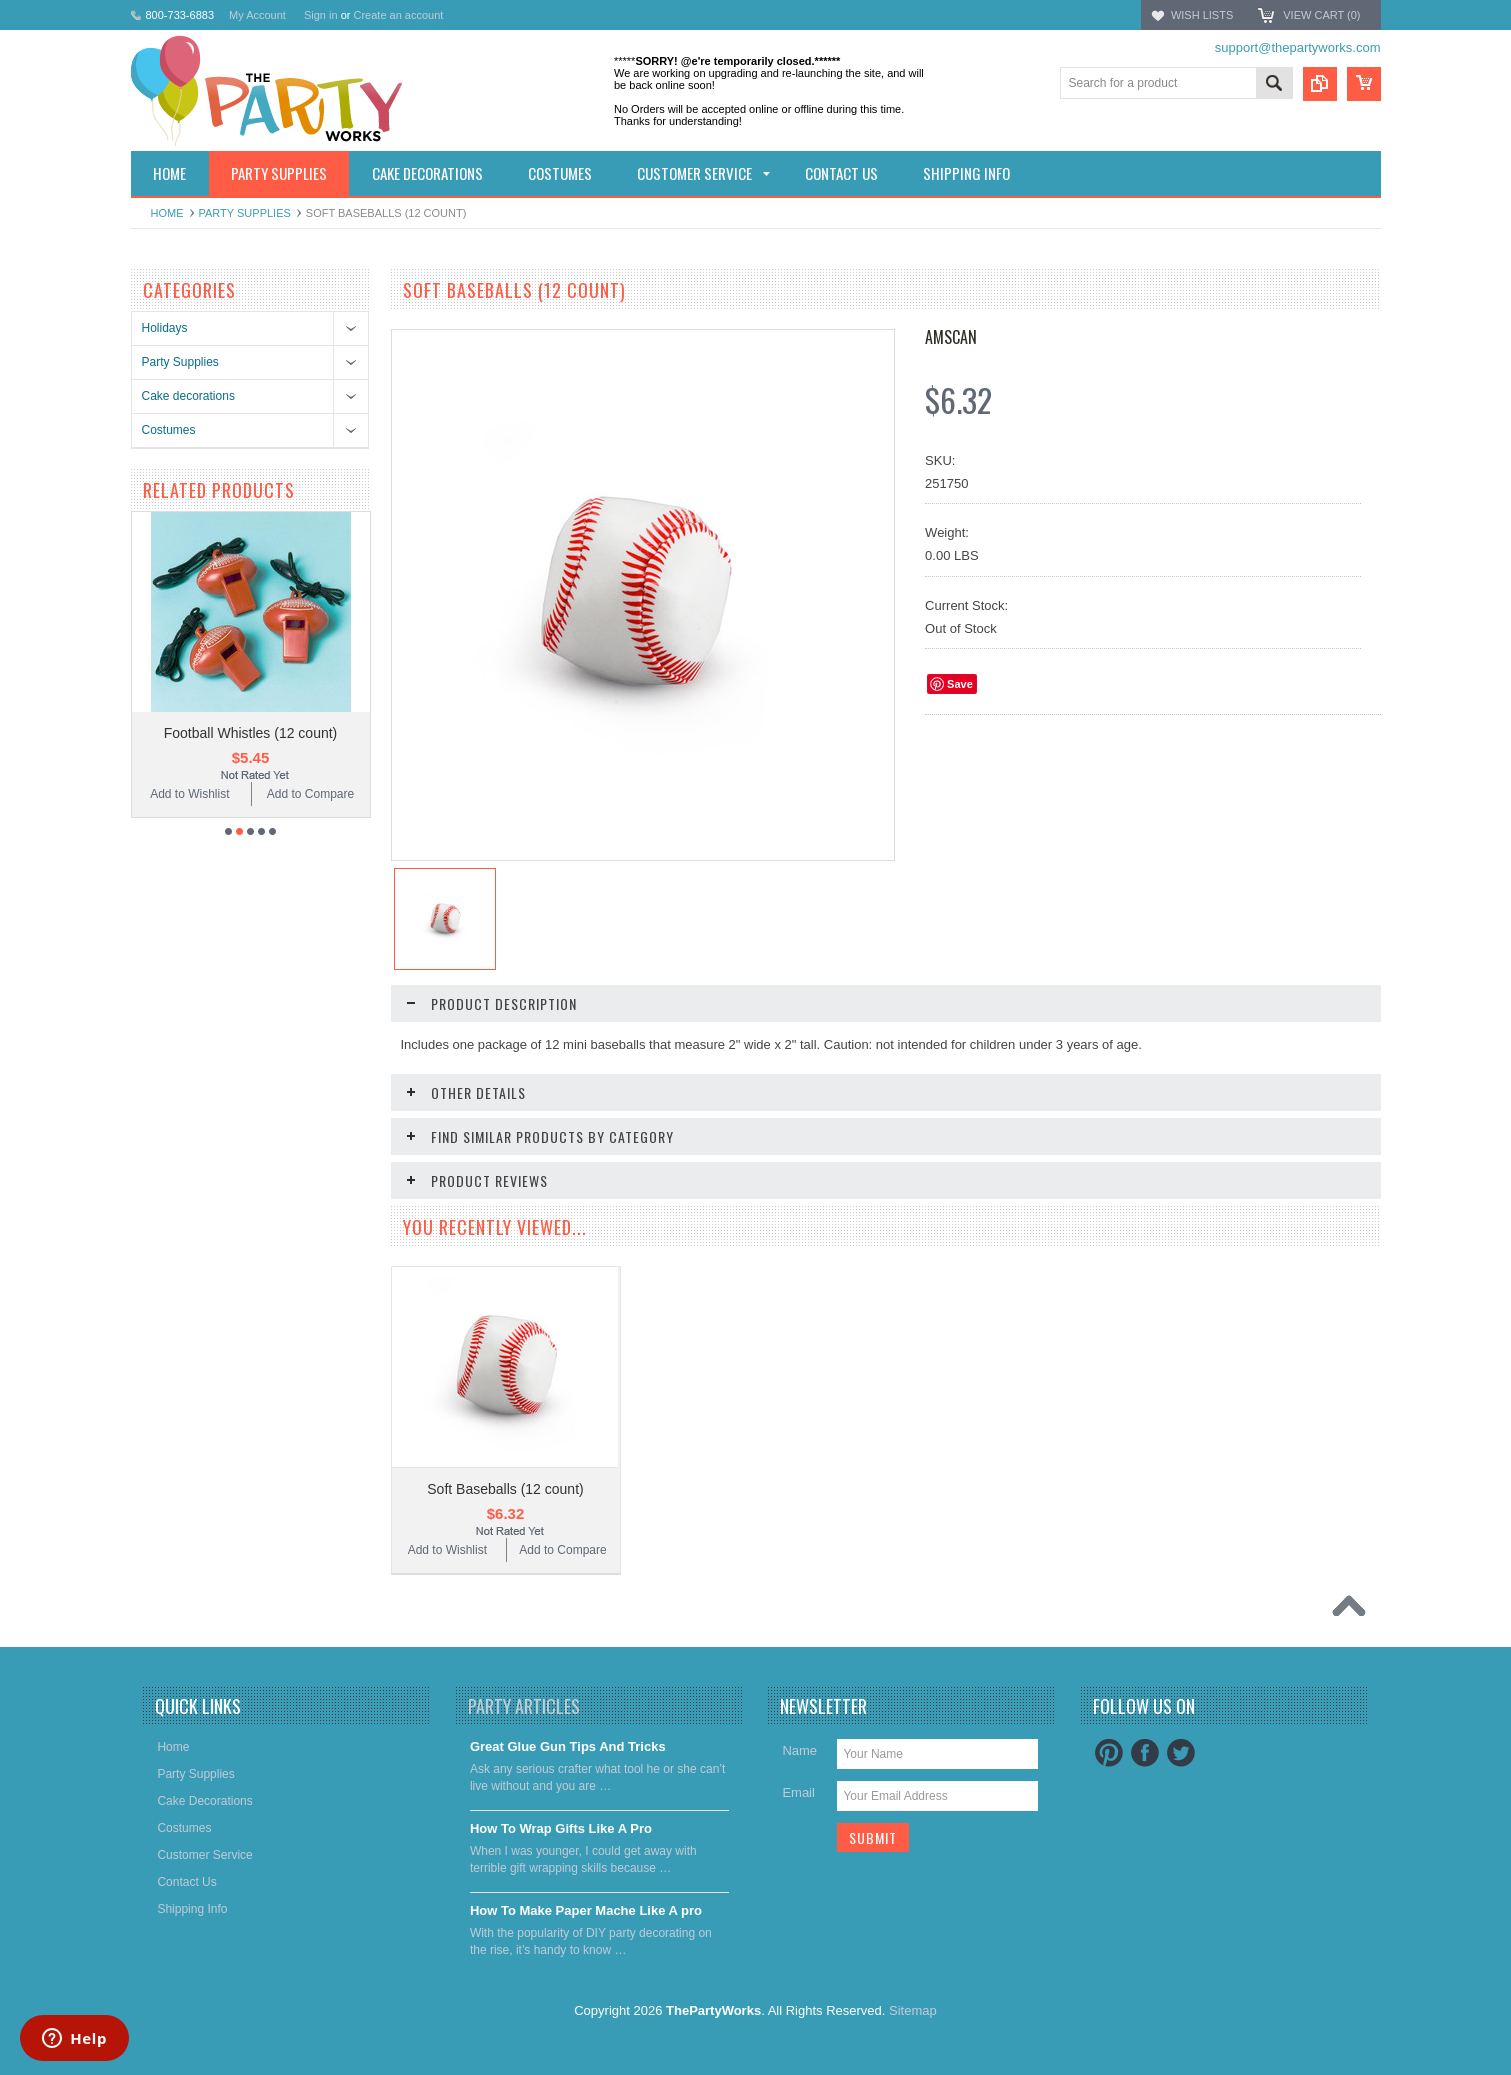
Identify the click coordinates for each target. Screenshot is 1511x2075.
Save (960, 684)
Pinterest (1109, 1753)
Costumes (169, 430)
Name (799, 1750)
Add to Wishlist (189, 794)
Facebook (1145, 1753)
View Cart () (1321, 15)
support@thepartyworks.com (1298, 47)
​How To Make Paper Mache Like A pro (586, 1910)
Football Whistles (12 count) (251, 733)
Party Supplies (245, 213)
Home (167, 213)
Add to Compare (310, 794)
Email (798, 1792)
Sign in (321, 15)
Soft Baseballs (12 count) (505, 1489)
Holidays (165, 328)
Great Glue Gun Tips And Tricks (568, 1746)
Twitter (1181, 1753)
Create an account (398, 15)
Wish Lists (1202, 15)
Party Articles (524, 1706)
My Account (257, 15)
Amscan (951, 337)
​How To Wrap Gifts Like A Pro (561, 1828)
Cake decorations (188, 396)
